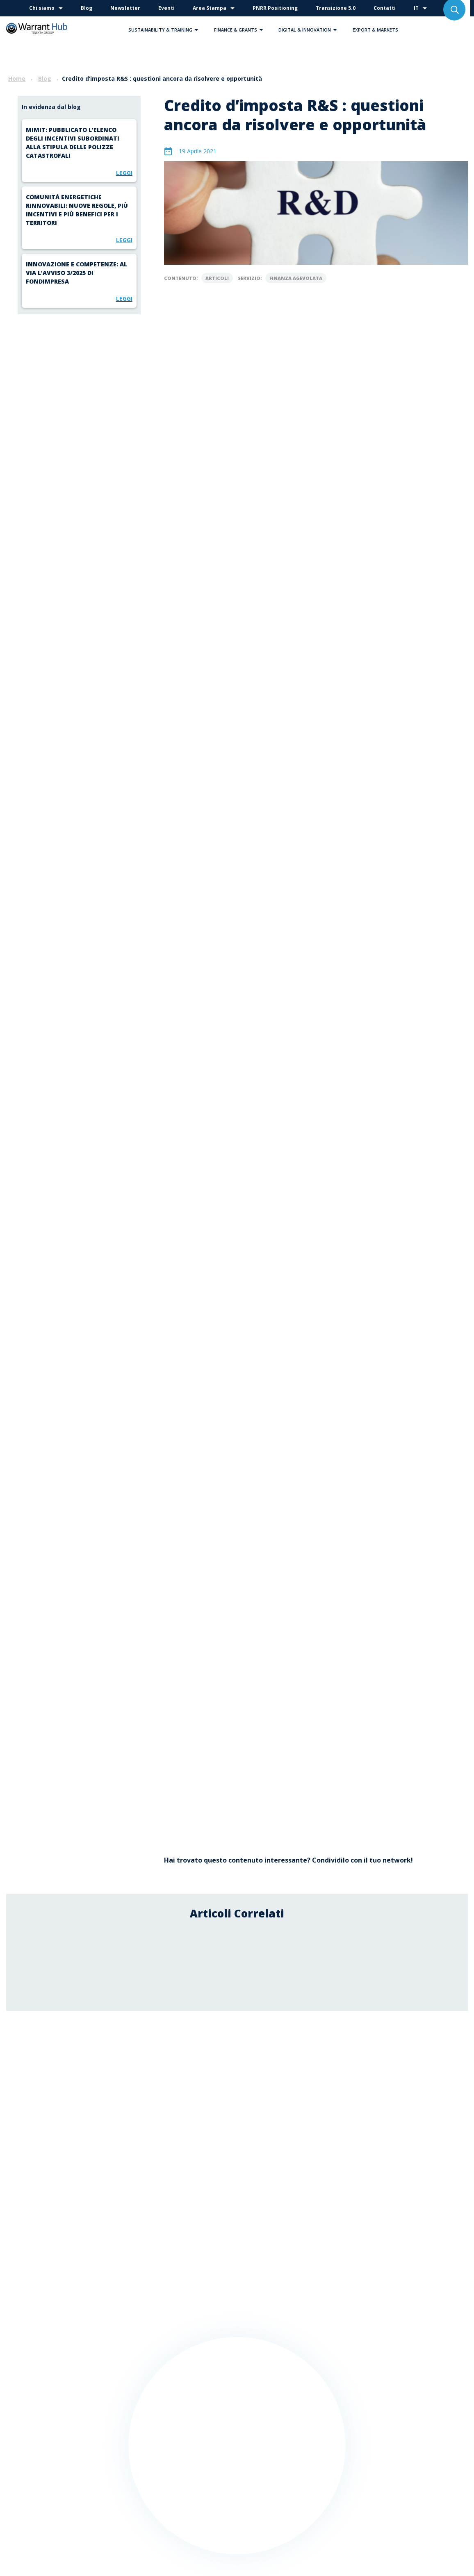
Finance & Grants (240, 29)
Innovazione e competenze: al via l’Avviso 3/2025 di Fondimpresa (76, 272)
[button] (196, 29)
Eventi (166, 8)
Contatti (385, 8)
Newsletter (125, 8)
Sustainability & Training (165, 29)
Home (16, 78)
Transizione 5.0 (336, 8)
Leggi (124, 173)
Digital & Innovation (309, 29)
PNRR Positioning (275, 8)
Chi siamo (42, 8)
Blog (86, 8)
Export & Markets (375, 30)
